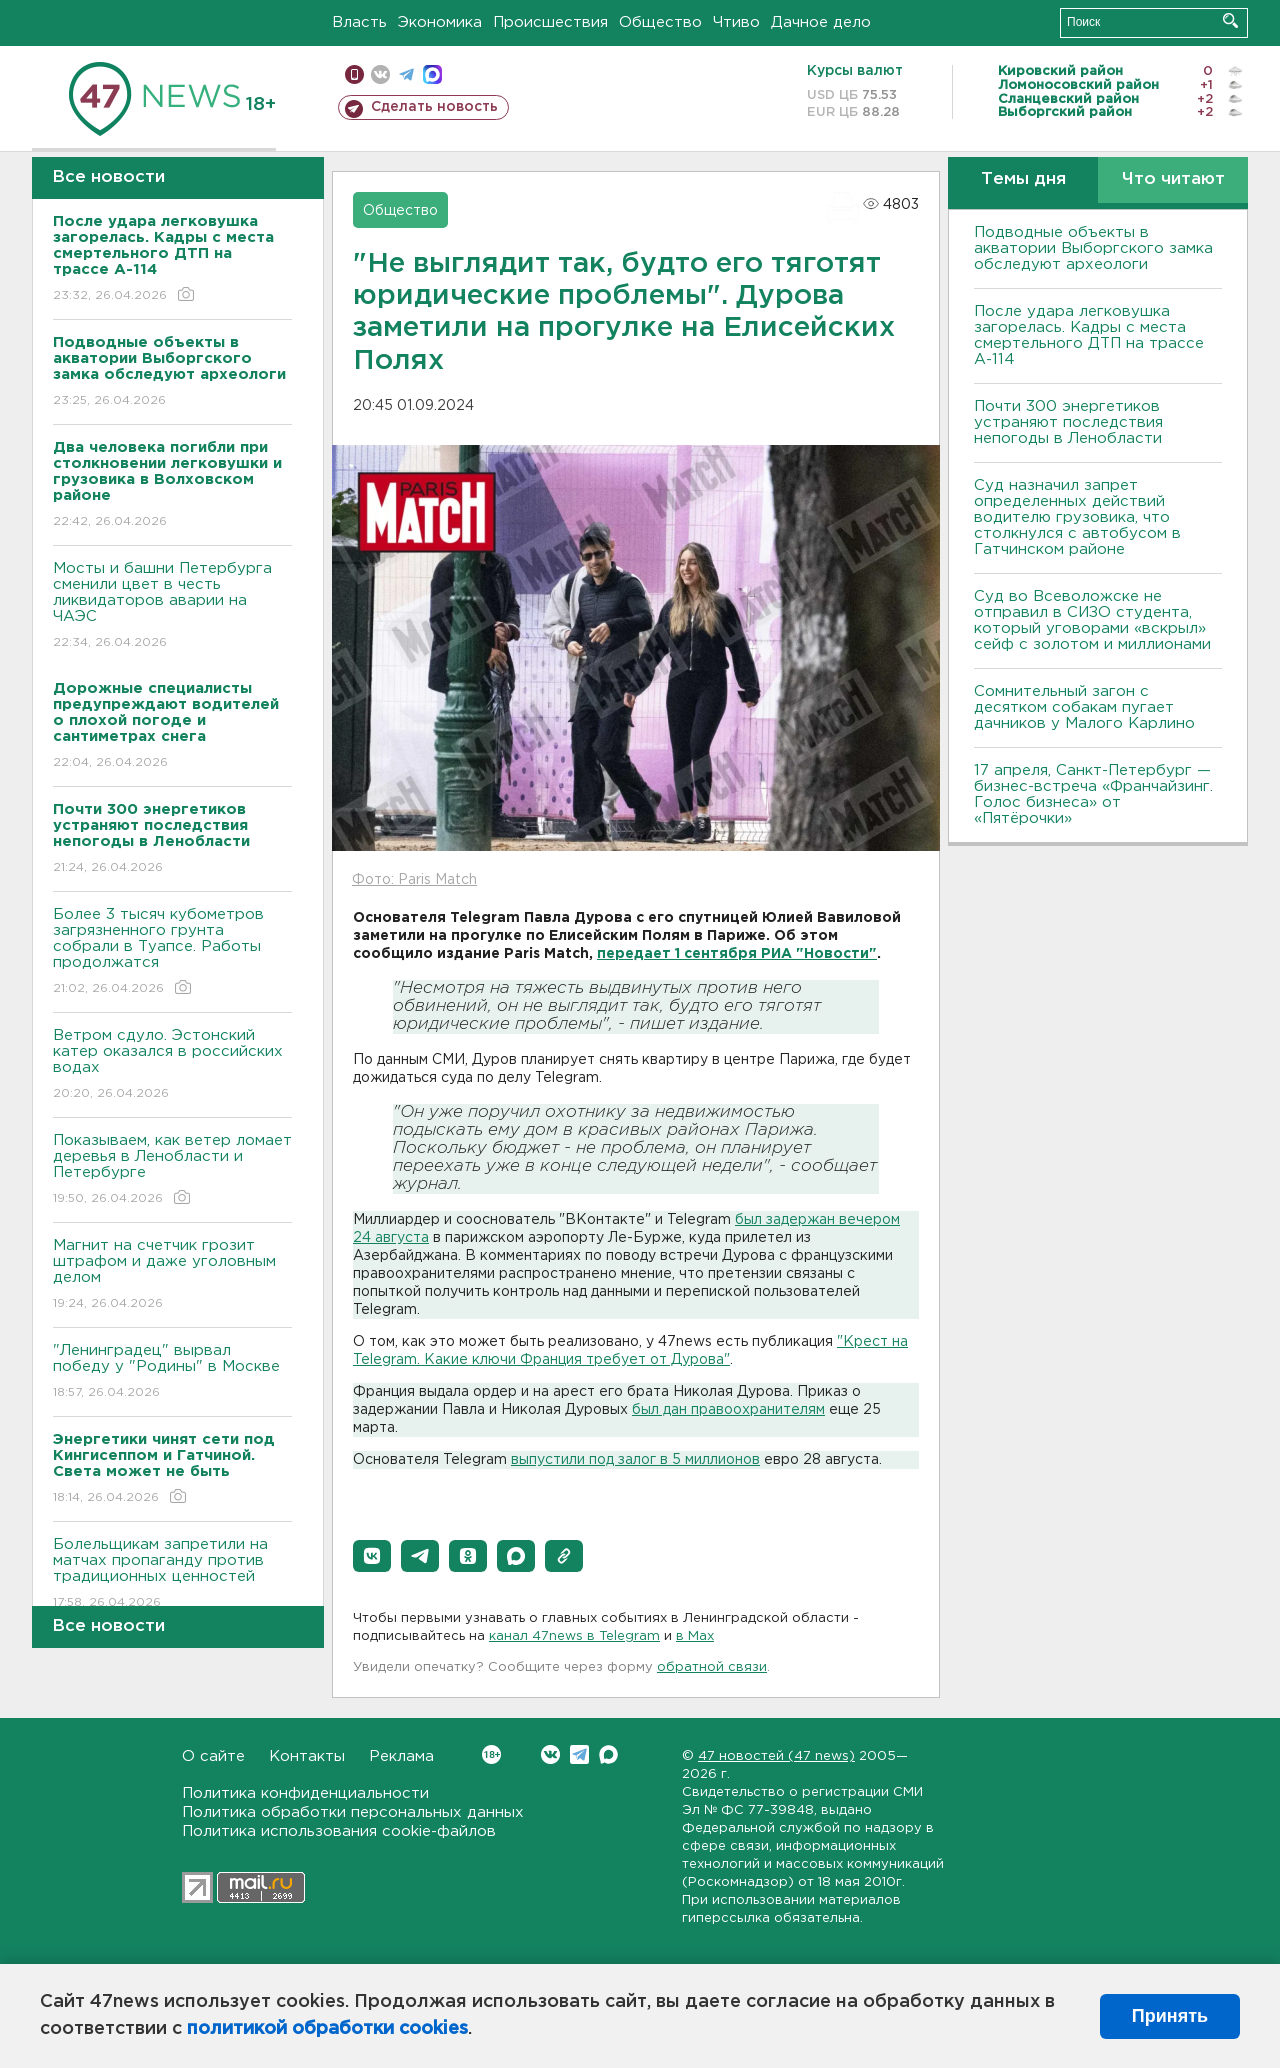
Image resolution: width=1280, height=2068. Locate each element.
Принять (1170, 2016)
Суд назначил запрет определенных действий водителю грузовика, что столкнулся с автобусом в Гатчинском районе (1077, 517)
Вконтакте (491, 1754)
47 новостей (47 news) (776, 1756)
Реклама (401, 1756)
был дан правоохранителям (728, 1410)
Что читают (1173, 179)
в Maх (695, 1636)
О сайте (213, 1756)
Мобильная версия (354, 74)
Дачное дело (821, 22)
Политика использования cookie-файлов (339, 1831)
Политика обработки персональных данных (353, 1812)
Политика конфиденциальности (305, 1793)
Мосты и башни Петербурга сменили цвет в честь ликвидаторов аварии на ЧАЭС (172, 606)
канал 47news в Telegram (574, 1636)
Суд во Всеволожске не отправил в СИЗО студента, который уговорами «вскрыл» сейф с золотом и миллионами (1092, 620)
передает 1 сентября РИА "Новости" (737, 954)
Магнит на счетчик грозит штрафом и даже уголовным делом (172, 1275)
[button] (372, 1556)
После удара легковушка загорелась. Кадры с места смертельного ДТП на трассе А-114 (1089, 335)
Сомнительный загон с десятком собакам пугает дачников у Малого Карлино (1084, 707)
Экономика (440, 22)
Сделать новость (434, 107)
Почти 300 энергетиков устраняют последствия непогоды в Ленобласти (1068, 422)
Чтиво (736, 22)
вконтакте (380, 74)
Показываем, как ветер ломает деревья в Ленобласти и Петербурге (172, 1170)
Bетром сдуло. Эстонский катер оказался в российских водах (172, 1065)
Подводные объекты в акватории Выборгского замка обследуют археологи (1093, 248)
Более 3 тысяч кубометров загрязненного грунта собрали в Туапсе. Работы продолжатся (172, 952)
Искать (1230, 20)
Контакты (307, 1756)
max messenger (432, 74)
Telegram (579, 1754)
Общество (660, 22)
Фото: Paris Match (414, 880)
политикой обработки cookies (327, 2029)
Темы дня (1023, 179)
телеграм (406, 74)
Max (608, 1754)
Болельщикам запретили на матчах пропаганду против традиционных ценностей (172, 1574)
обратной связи (712, 1667)
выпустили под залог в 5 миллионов (635, 1460)
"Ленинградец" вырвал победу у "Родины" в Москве (172, 1372)
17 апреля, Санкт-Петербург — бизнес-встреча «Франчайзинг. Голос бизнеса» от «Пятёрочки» (1093, 794)
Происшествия (550, 22)
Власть (359, 22)
